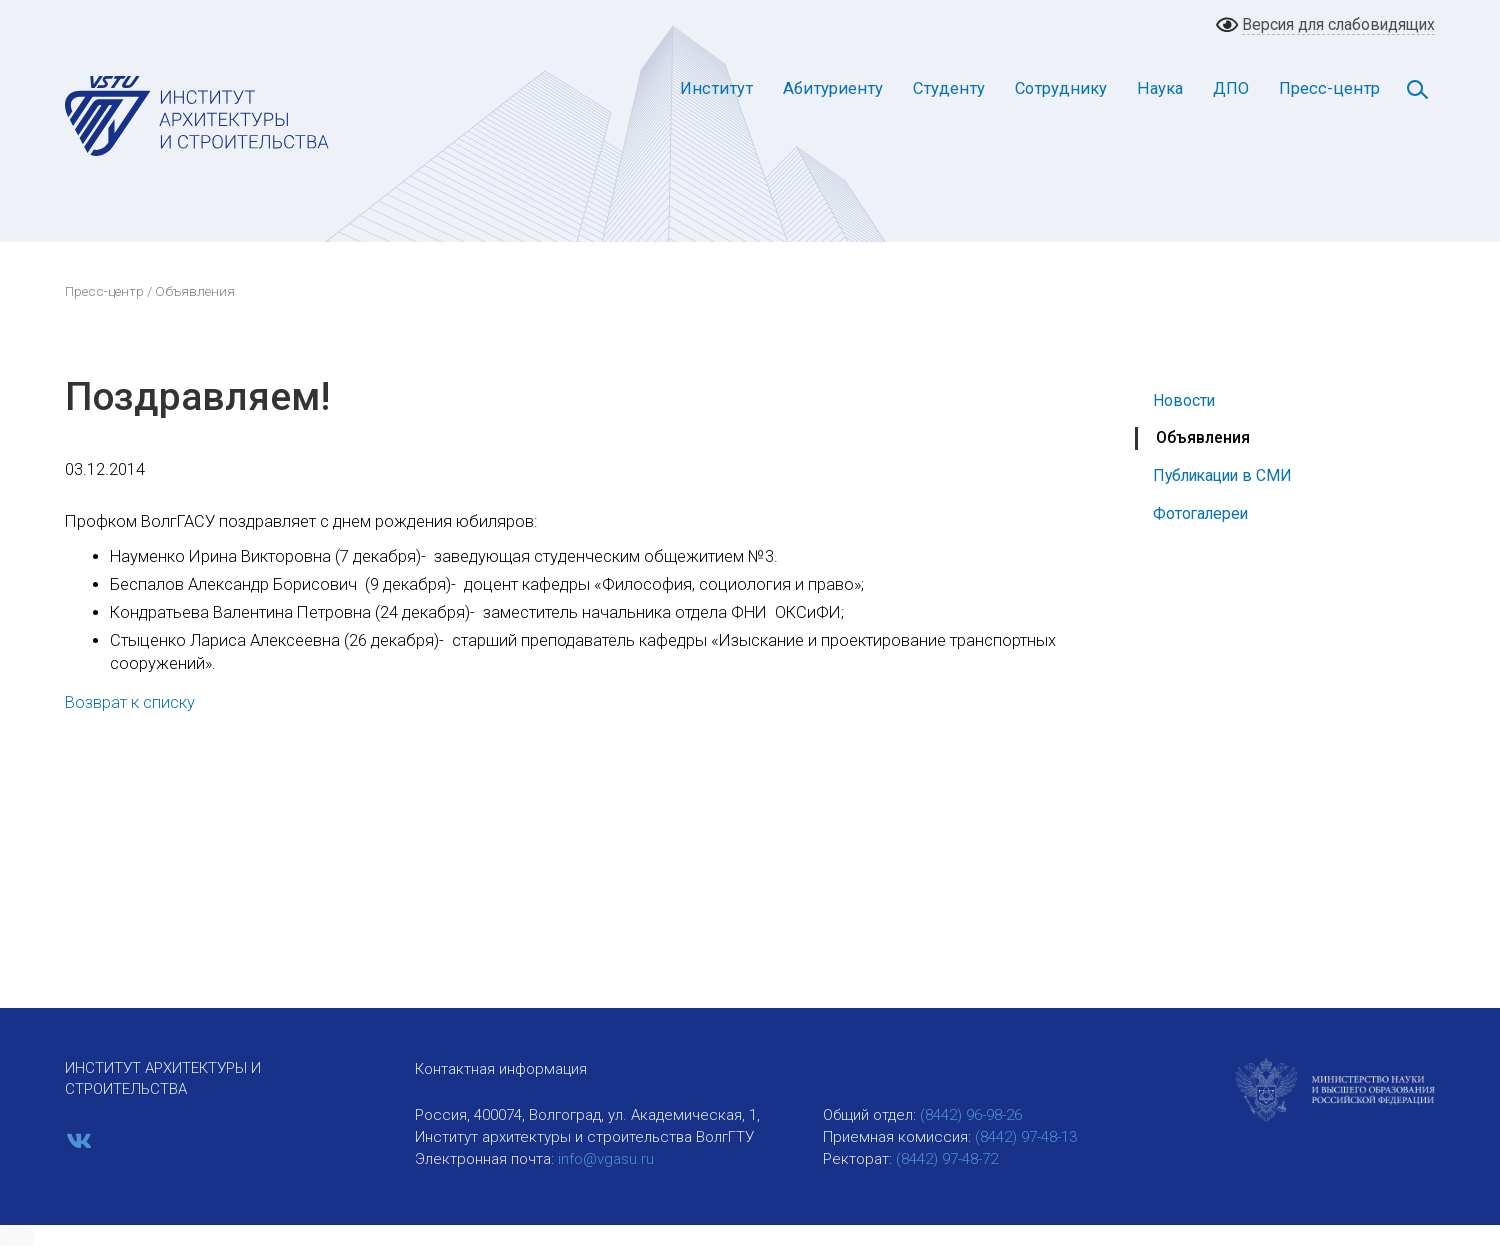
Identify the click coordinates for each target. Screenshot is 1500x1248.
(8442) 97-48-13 (1026, 1137)
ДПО (1231, 88)
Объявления (1203, 437)
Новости (1184, 400)
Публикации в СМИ (1222, 475)
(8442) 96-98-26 (971, 1115)
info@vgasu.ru (606, 1159)
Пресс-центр (1329, 88)
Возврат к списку (130, 702)
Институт (716, 88)
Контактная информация (501, 1069)
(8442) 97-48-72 (947, 1159)
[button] (17, 1237)
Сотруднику (1061, 88)
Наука (1160, 88)
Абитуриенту (833, 88)
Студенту (949, 88)
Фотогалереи (1200, 513)
